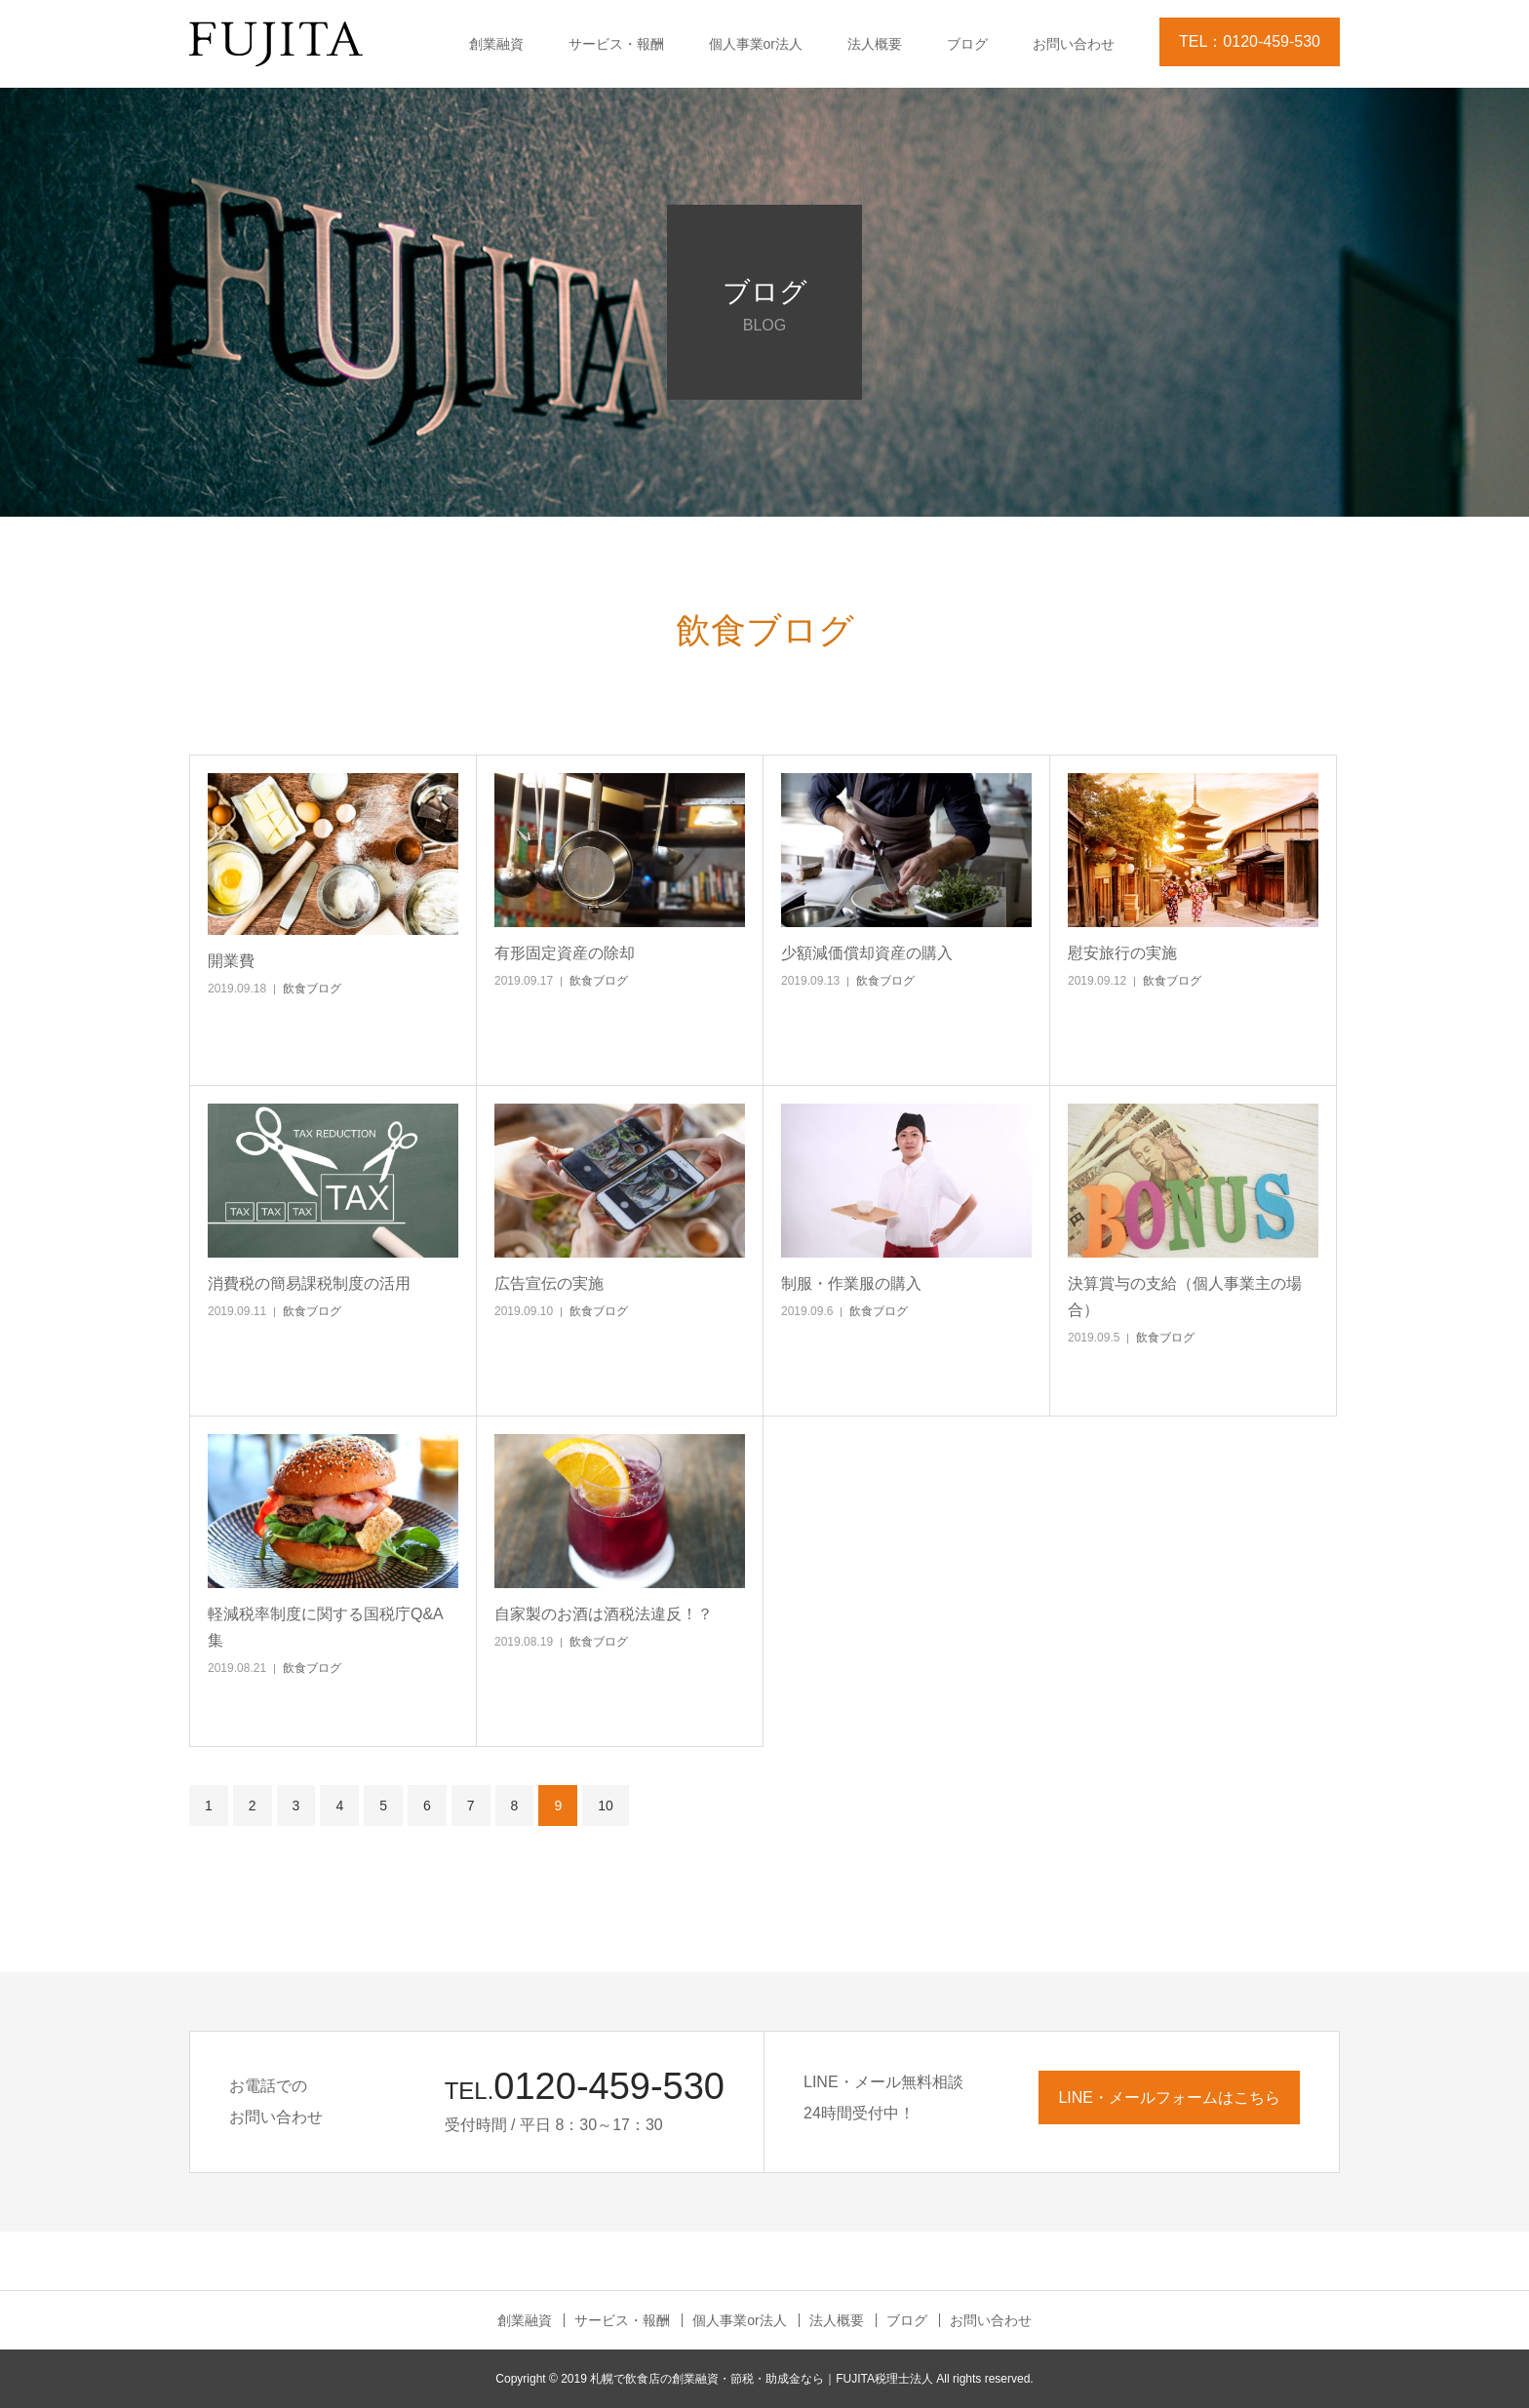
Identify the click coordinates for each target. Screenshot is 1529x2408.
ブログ (967, 44)
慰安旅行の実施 (1122, 953)
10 (605, 1805)
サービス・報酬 (616, 44)
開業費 (231, 960)
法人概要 (874, 44)
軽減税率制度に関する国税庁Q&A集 (326, 1627)
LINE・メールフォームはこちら (1169, 2097)
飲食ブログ (312, 988)
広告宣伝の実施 (549, 1283)
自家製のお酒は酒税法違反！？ (603, 1614)
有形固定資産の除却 (564, 953)
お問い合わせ (1074, 44)
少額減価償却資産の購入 (867, 953)
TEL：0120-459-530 (1249, 41)
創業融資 (496, 44)
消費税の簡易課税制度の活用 (309, 1283)
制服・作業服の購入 (851, 1283)
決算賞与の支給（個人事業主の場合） (1185, 1296)
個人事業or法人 (756, 44)
